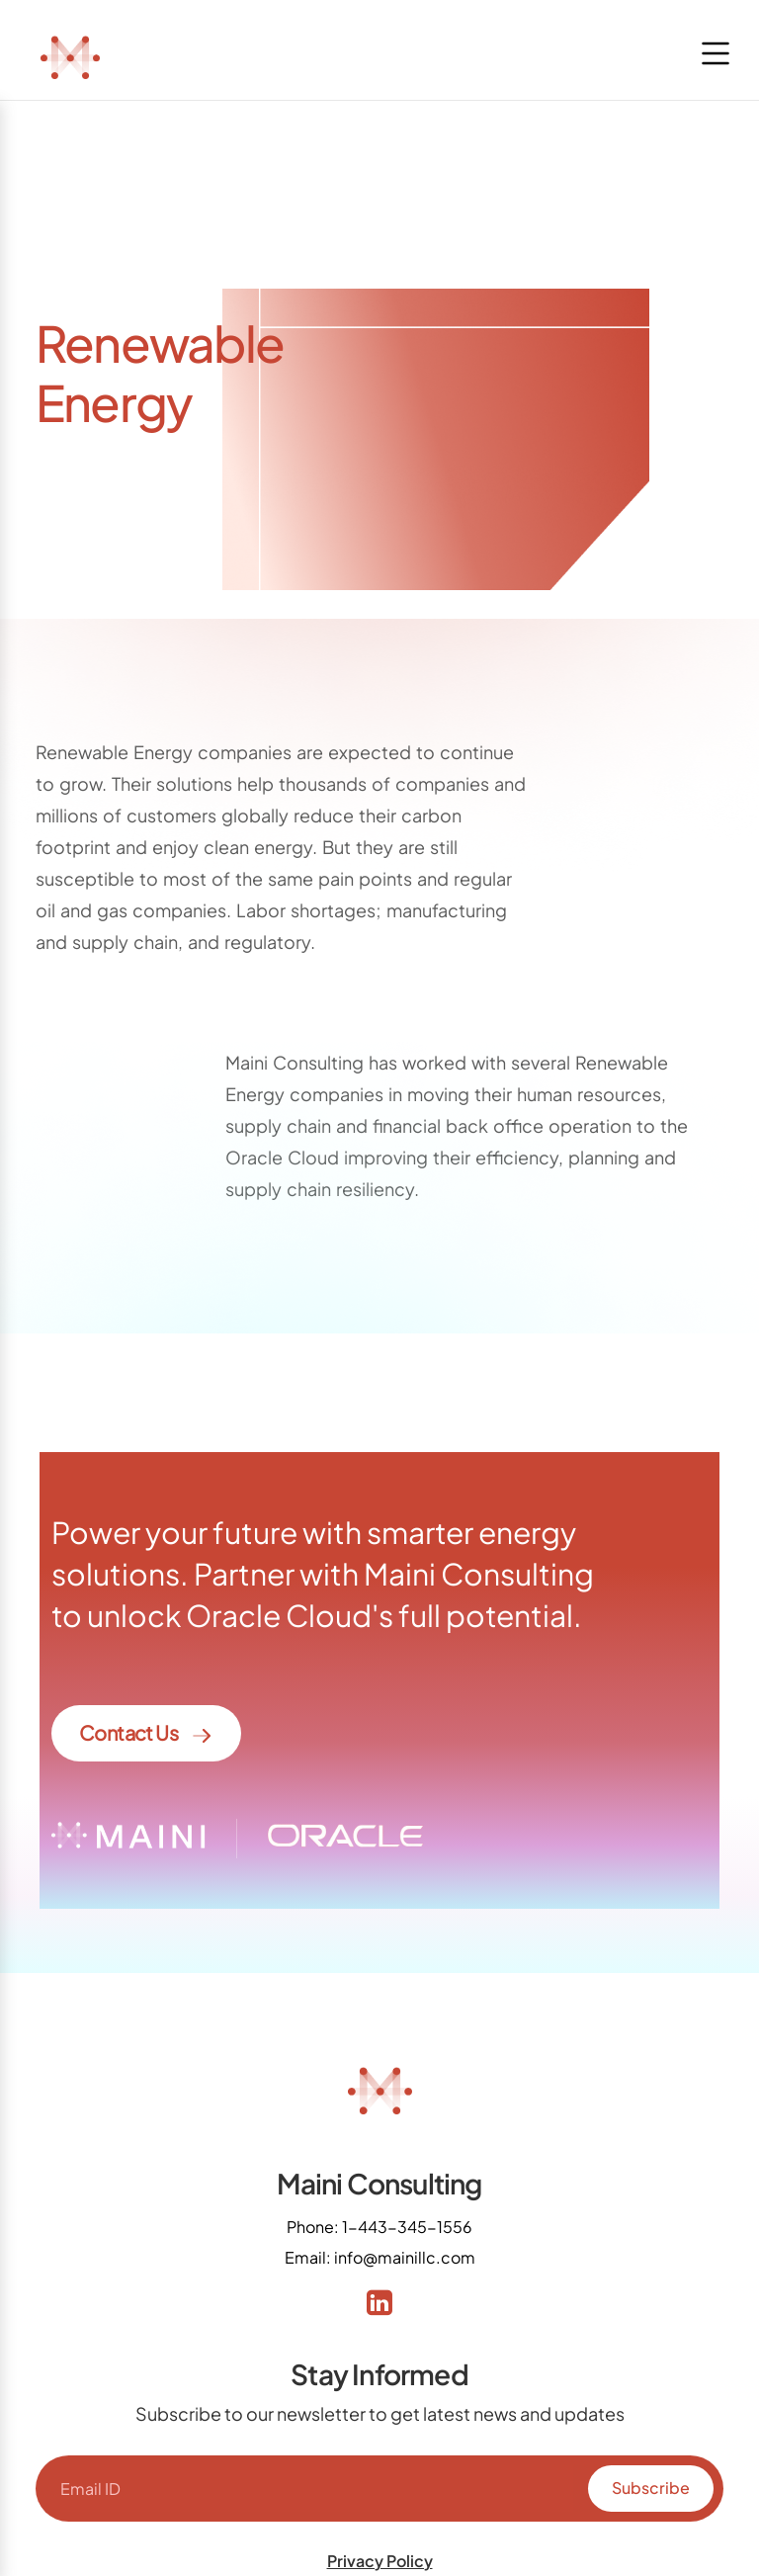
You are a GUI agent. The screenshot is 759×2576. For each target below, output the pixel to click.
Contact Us (146, 1734)
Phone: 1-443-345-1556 (379, 2226)
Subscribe (651, 2487)
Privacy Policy (380, 2560)
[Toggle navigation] (715, 53)
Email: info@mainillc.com (380, 2257)
